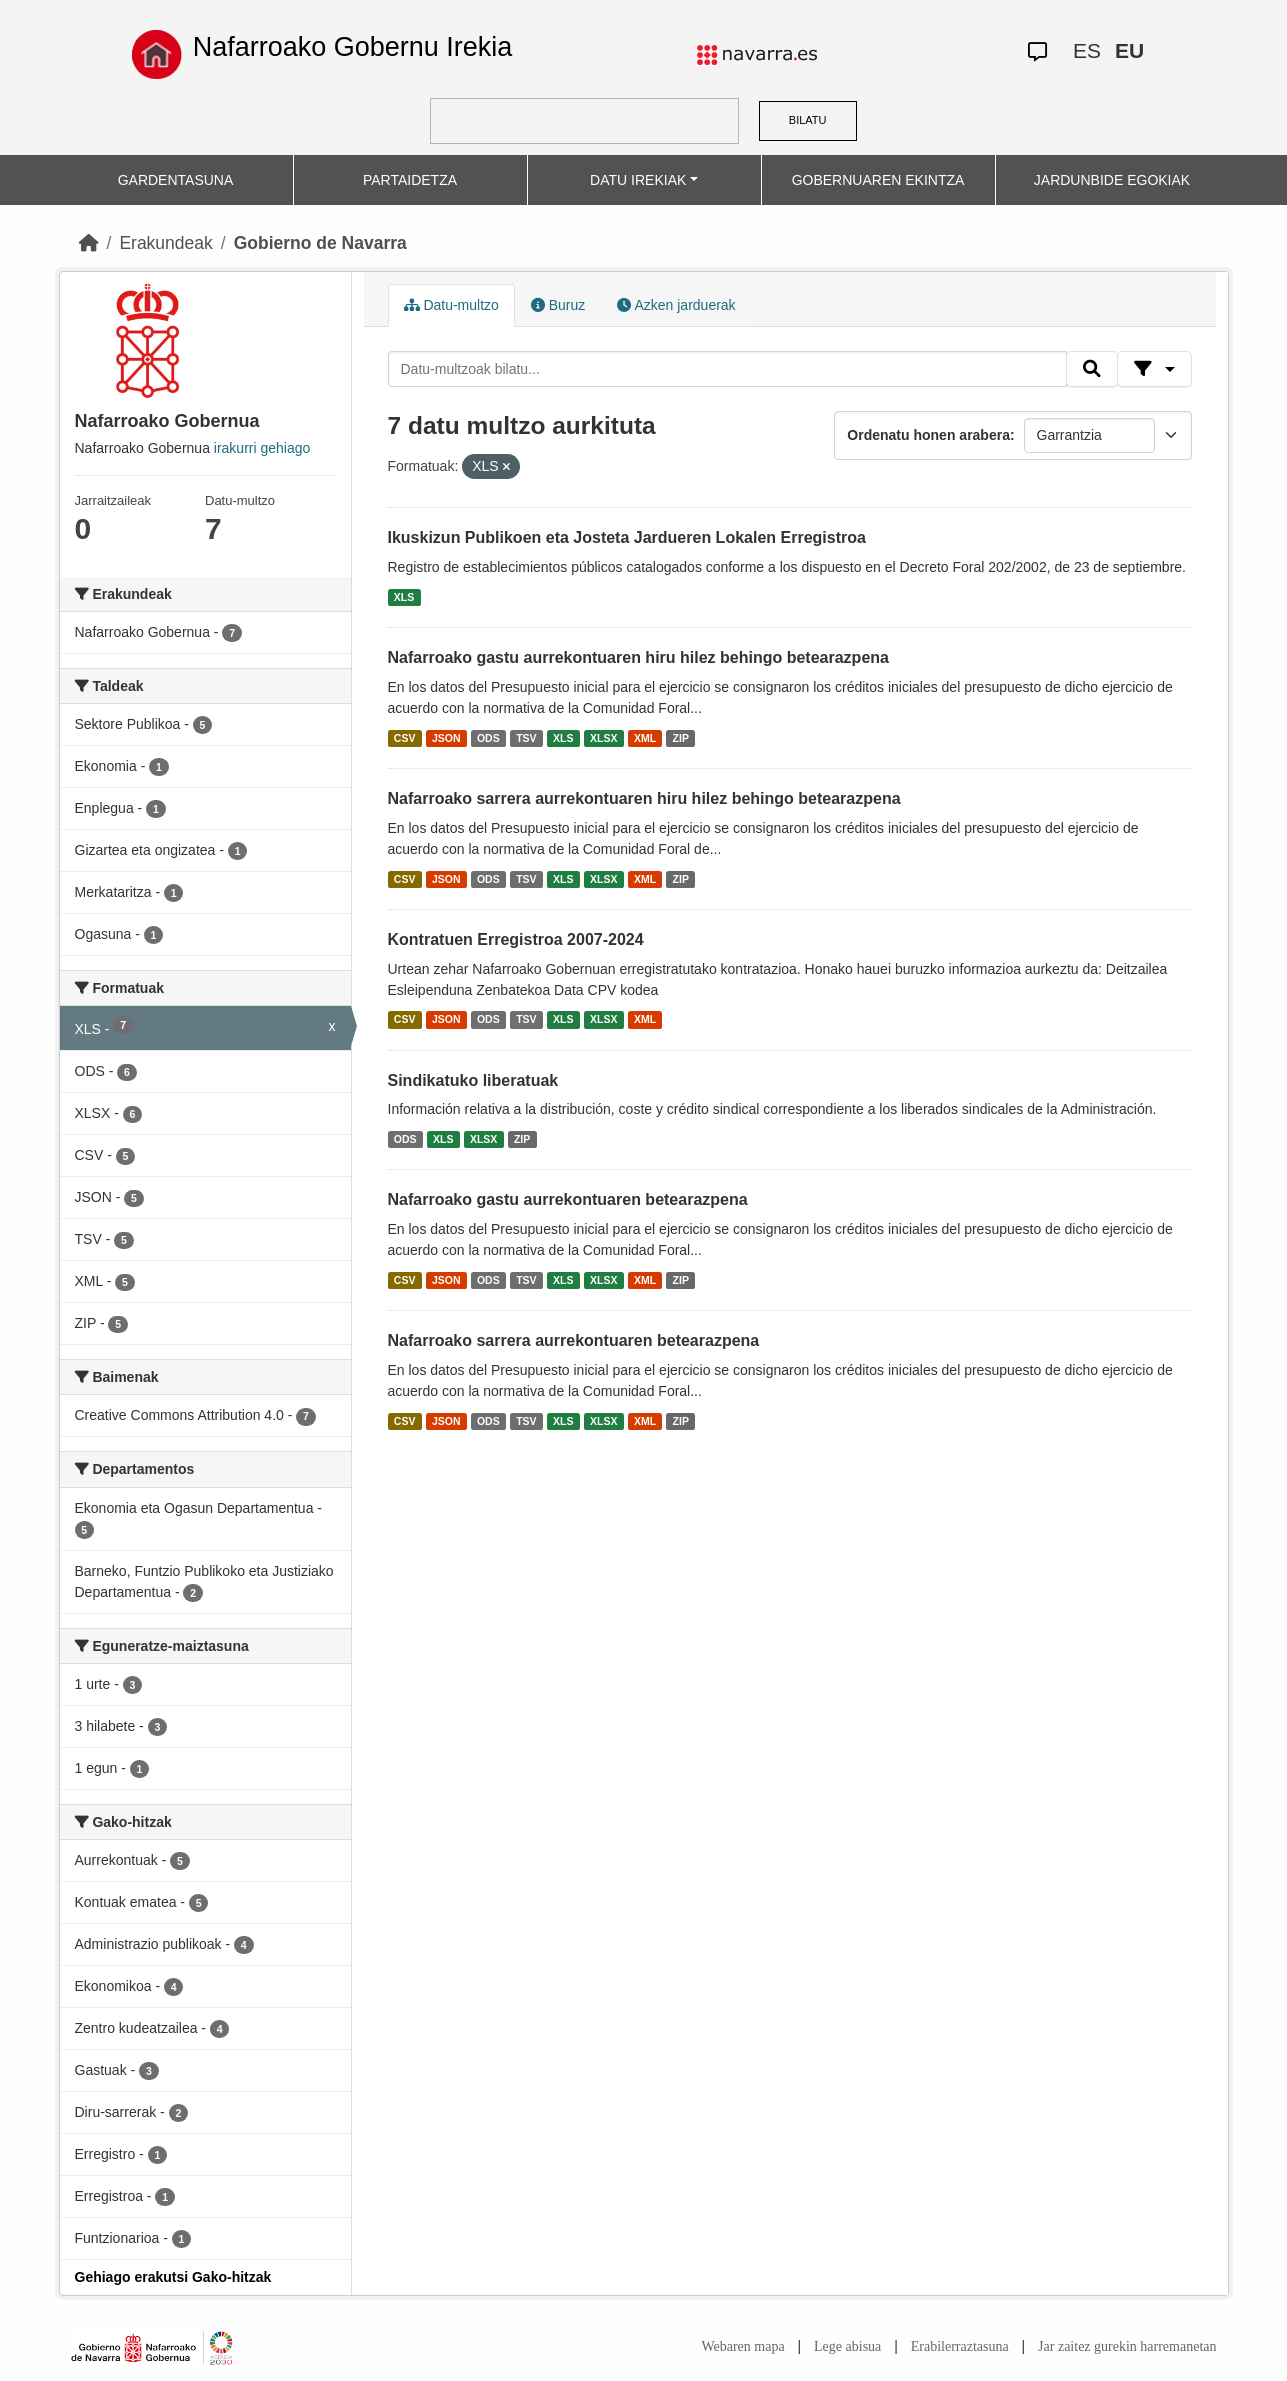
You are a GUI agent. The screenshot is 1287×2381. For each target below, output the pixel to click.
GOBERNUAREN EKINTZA (878, 180)
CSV (405, 738)
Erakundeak (165, 243)
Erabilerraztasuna (960, 2346)
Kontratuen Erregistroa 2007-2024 (516, 939)
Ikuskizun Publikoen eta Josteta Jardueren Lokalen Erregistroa (627, 537)
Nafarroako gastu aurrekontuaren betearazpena (568, 1199)
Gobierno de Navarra (320, 243)
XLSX (603, 738)
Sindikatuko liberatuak (473, 1080)
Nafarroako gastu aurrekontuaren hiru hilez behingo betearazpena (638, 657)
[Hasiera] (89, 243)
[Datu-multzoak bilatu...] (728, 369)
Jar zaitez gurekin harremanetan (1127, 2346)
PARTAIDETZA (410, 180)
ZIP (681, 738)
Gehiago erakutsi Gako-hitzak (173, 2277)
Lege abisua (847, 2346)
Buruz (558, 305)
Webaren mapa (742, 2346)
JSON (446, 738)
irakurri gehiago (262, 448)
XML (645, 738)
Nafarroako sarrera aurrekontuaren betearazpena (574, 1340)
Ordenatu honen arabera (928, 435)
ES (1087, 50)
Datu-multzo (451, 305)
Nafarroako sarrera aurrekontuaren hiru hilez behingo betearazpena (644, 798)
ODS (488, 738)
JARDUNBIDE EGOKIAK (1112, 180)
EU (1129, 50)
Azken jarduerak (676, 305)
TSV (526, 738)
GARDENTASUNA (176, 180)
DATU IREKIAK (638, 180)
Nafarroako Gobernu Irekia (353, 47)
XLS (404, 597)
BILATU (808, 120)
